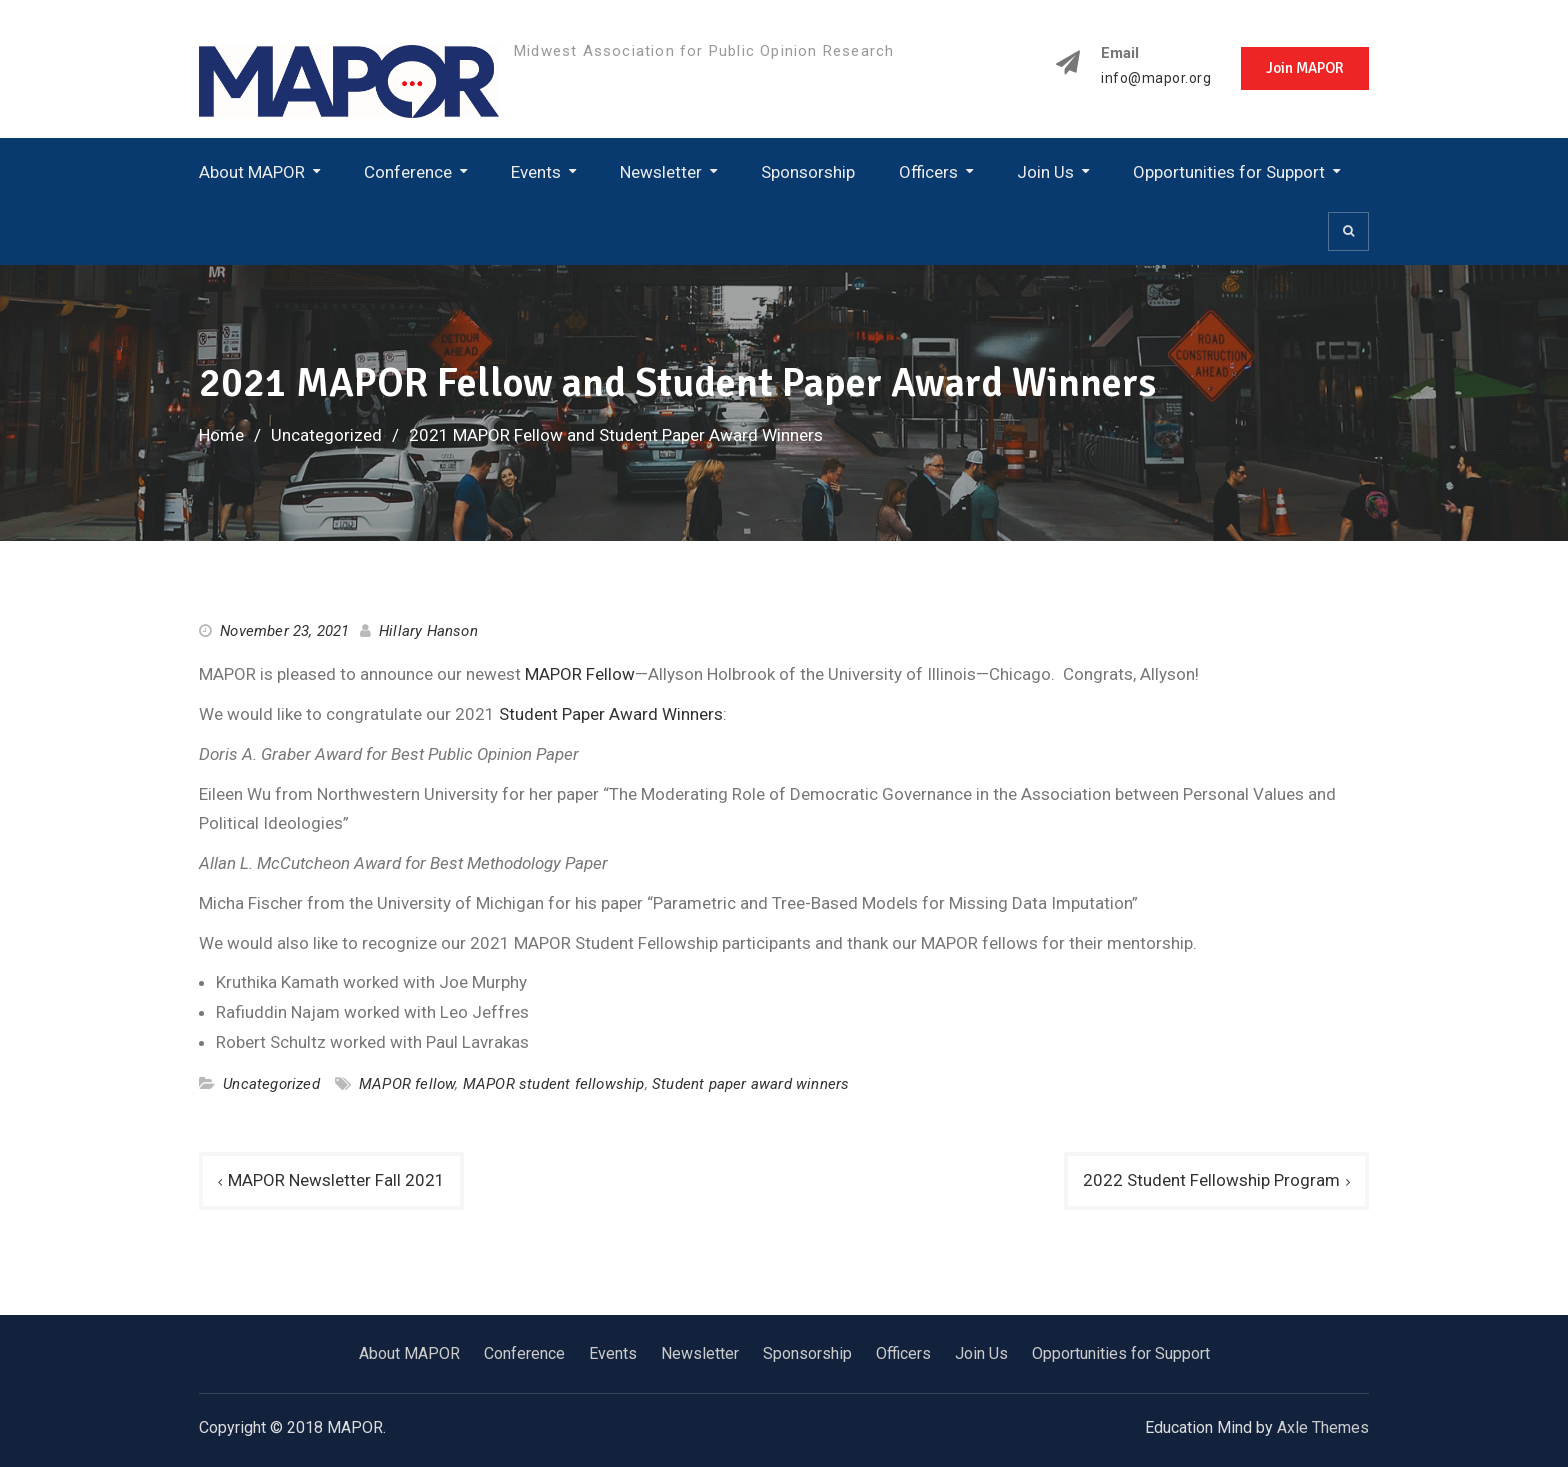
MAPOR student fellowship (554, 1084)
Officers (928, 172)
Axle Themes (1323, 1427)
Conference (408, 172)
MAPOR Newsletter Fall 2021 (336, 1180)
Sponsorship (808, 172)
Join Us (1045, 172)
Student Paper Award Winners (611, 714)
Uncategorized (271, 1084)
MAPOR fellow (407, 1084)
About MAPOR (252, 172)
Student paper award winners (750, 1084)
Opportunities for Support (1229, 172)
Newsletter (661, 172)
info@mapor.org (1156, 78)
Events (536, 172)
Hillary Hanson (428, 631)
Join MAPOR (1305, 68)
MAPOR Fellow (580, 674)
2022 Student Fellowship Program (1211, 1180)
